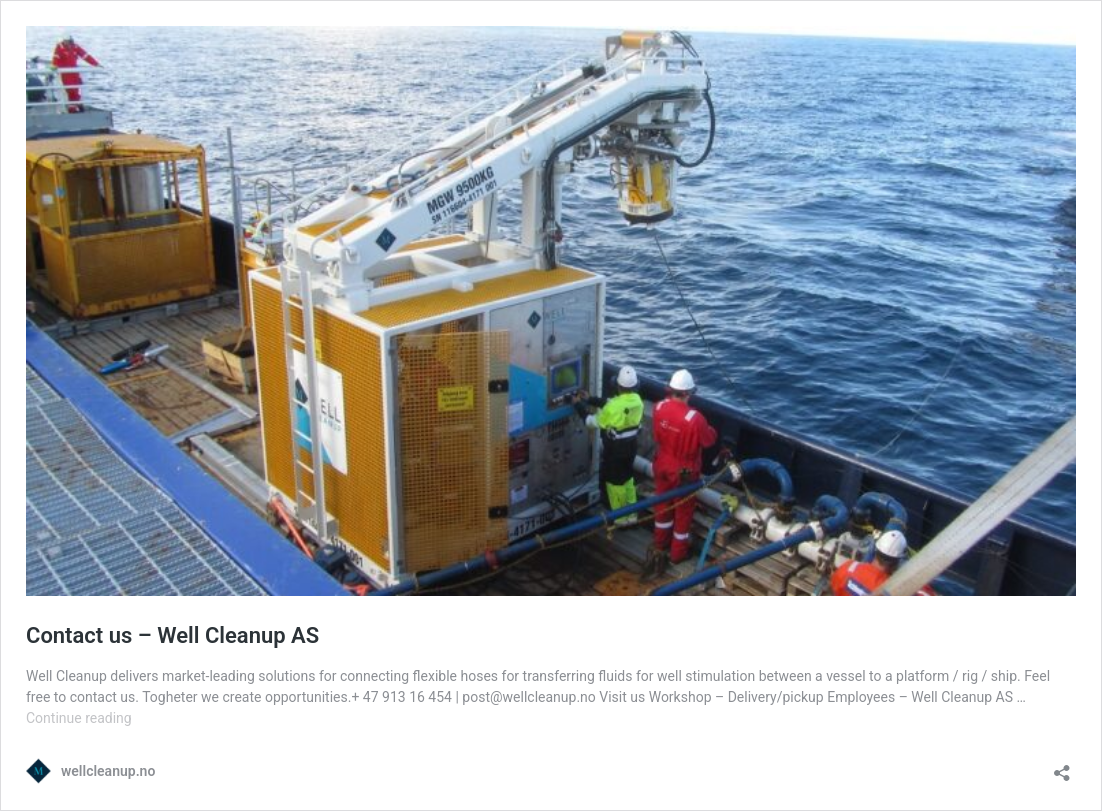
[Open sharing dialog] (1062, 766)
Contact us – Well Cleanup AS (172, 635)
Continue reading (79, 718)
